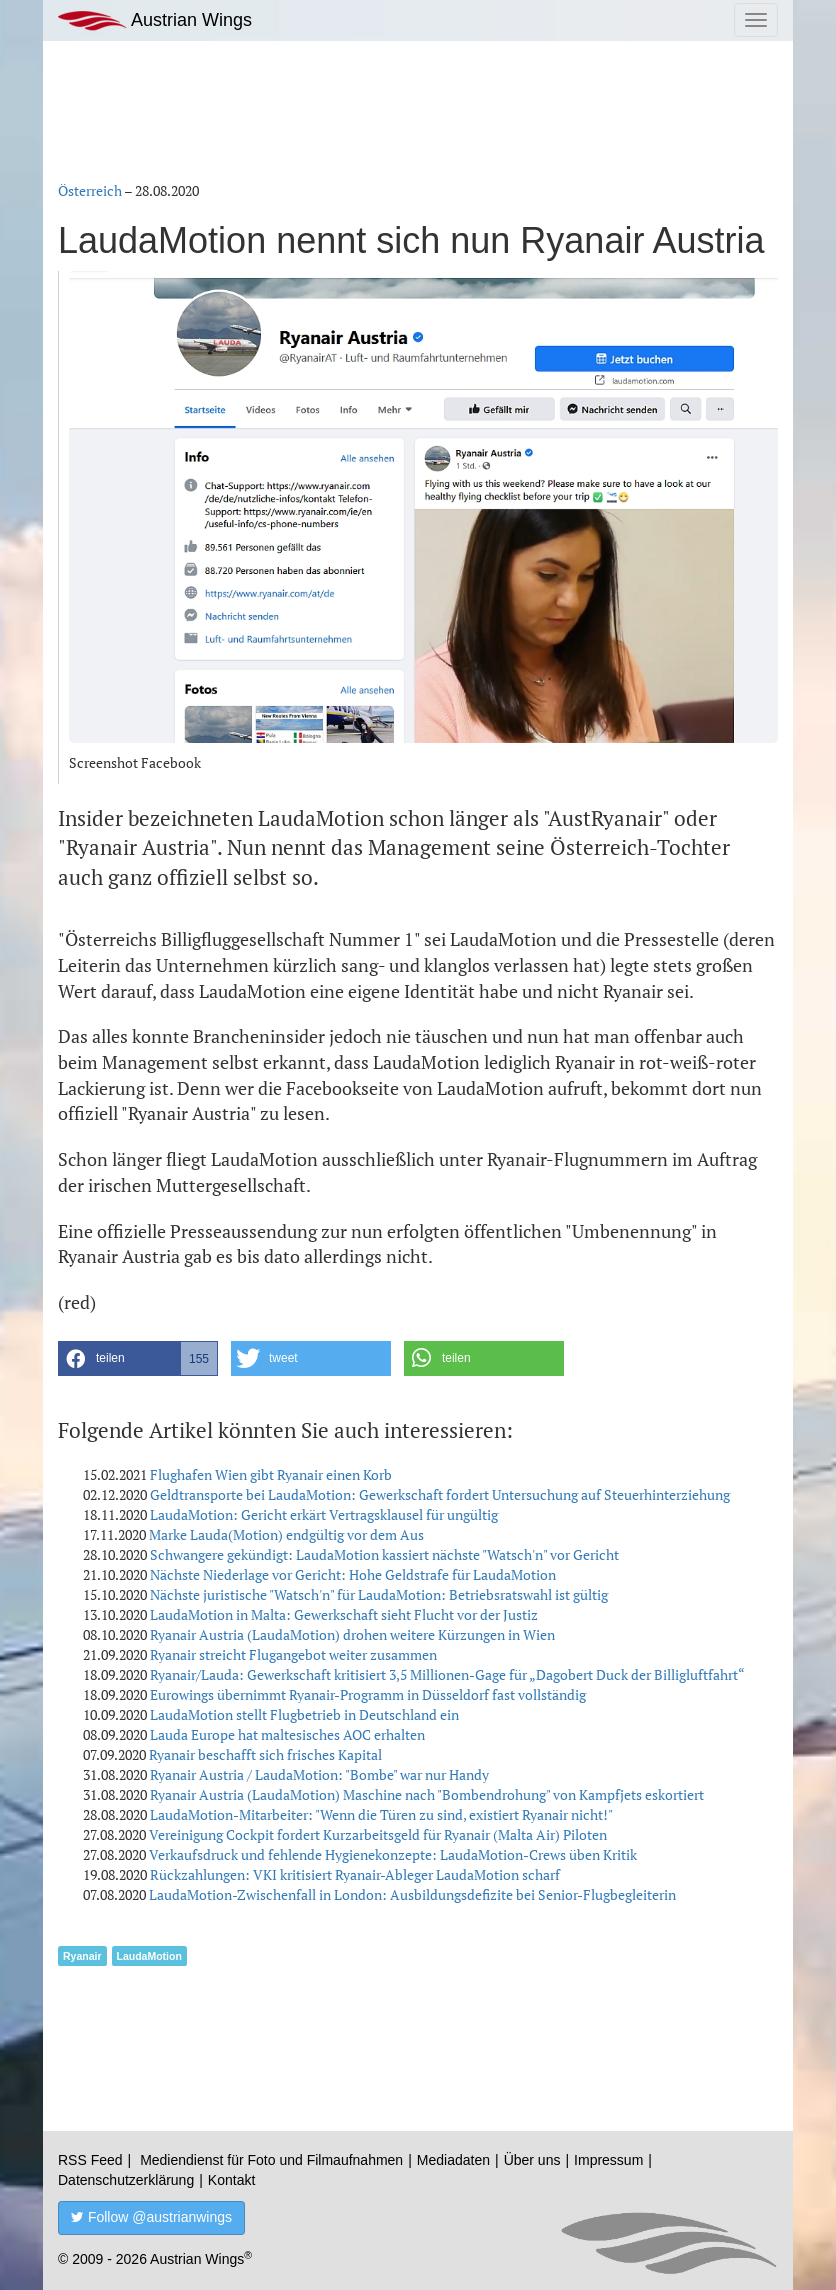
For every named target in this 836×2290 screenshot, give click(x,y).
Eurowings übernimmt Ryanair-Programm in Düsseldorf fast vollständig (368, 1694)
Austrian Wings (155, 20)
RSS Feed (90, 2160)
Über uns (532, 2160)
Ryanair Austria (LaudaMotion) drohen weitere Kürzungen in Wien (352, 1634)
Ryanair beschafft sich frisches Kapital (265, 1754)
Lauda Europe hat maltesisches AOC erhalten (287, 1734)
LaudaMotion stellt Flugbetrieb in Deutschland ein (304, 1714)
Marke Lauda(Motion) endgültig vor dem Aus (286, 1534)
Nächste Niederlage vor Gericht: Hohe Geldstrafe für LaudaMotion (353, 1574)
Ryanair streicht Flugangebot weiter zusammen (293, 1654)
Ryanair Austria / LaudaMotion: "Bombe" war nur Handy (319, 1774)
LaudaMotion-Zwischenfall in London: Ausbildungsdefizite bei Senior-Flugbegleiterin (412, 1894)
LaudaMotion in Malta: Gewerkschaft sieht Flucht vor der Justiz (344, 1614)
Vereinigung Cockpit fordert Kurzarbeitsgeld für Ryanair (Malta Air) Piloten (378, 1834)
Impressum (608, 2160)
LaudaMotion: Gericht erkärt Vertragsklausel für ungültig (324, 1514)
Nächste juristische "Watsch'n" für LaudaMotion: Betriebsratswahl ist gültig (379, 1594)
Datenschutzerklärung (126, 2180)
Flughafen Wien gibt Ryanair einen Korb (271, 1474)
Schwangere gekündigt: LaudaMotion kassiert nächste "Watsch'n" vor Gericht (384, 1554)
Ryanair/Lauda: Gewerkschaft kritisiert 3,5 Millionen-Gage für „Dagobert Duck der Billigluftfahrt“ (447, 1674)
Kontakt (231, 2180)
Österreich (90, 190)
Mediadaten (453, 2160)
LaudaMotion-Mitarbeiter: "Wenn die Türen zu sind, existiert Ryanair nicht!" (381, 1814)
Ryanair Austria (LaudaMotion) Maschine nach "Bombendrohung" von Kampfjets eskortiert (427, 1794)
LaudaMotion (149, 1956)
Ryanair (82, 1956)
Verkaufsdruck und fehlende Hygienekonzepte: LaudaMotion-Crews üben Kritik (393, 1854)
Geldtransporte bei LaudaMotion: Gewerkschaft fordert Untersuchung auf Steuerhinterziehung (440, 1494)
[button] (138, 1358)
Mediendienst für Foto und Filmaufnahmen (271, 2160)
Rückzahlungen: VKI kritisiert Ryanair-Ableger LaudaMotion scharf (355, 1874)
